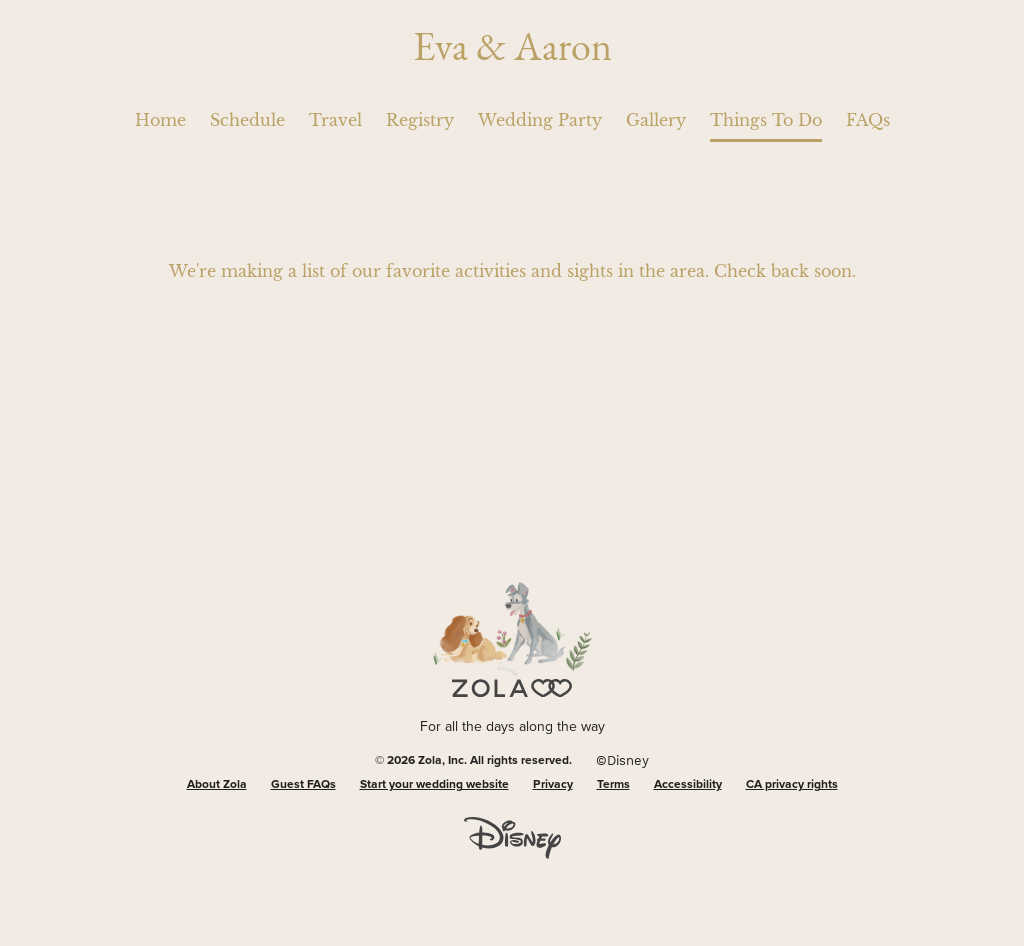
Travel (335, 120)
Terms (613, 785)
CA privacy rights (792, 785)
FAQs (868, 120)
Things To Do (766, 120)
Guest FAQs (303, 785)
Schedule (247, 120)
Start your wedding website (434, 785)
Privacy (553, 785)
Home (160, 120)
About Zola (217, 785)
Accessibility (688, 785)
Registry (420, 120)
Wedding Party (540, 120)
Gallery (656, 120)
